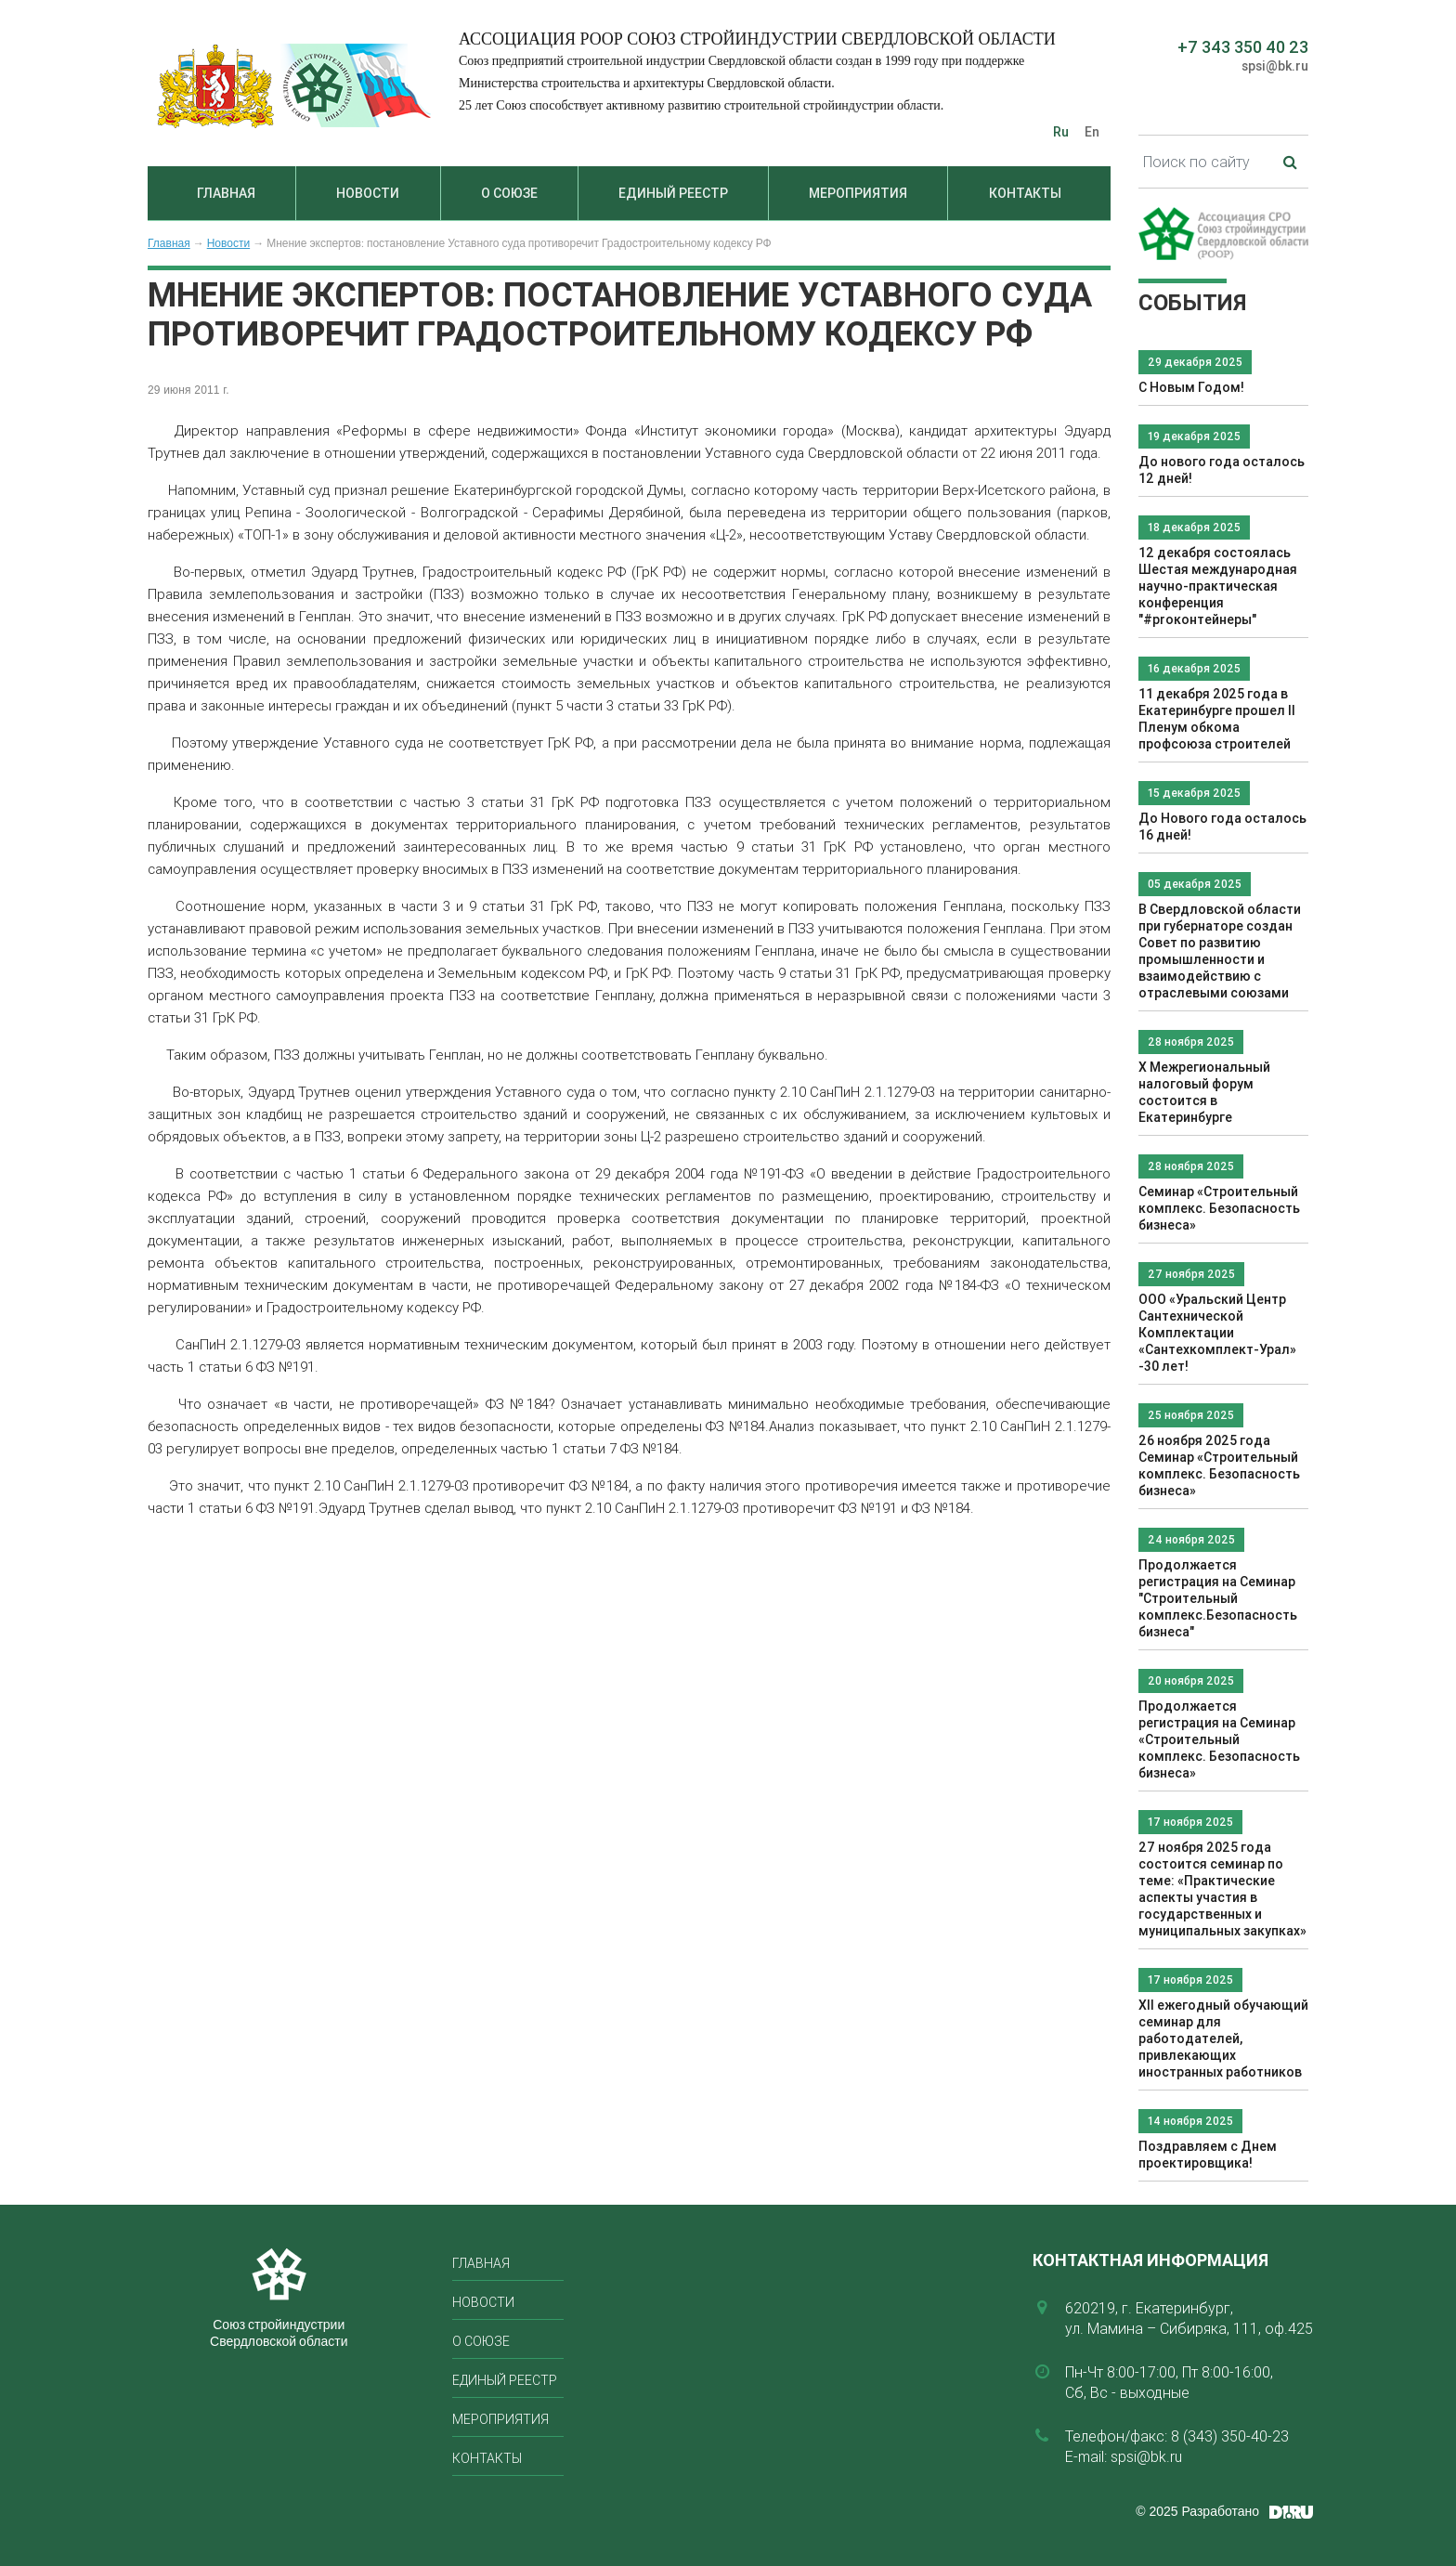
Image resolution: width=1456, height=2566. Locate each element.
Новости (367, 193)
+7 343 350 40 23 (1242, 47)
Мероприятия (858, 193)
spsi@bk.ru (1275, 66)
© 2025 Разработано (1197, 2511)
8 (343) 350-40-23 (1230, 2436)
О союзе (509, 193)
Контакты (1025, 193)
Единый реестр (673, 193)
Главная (226, 193)
